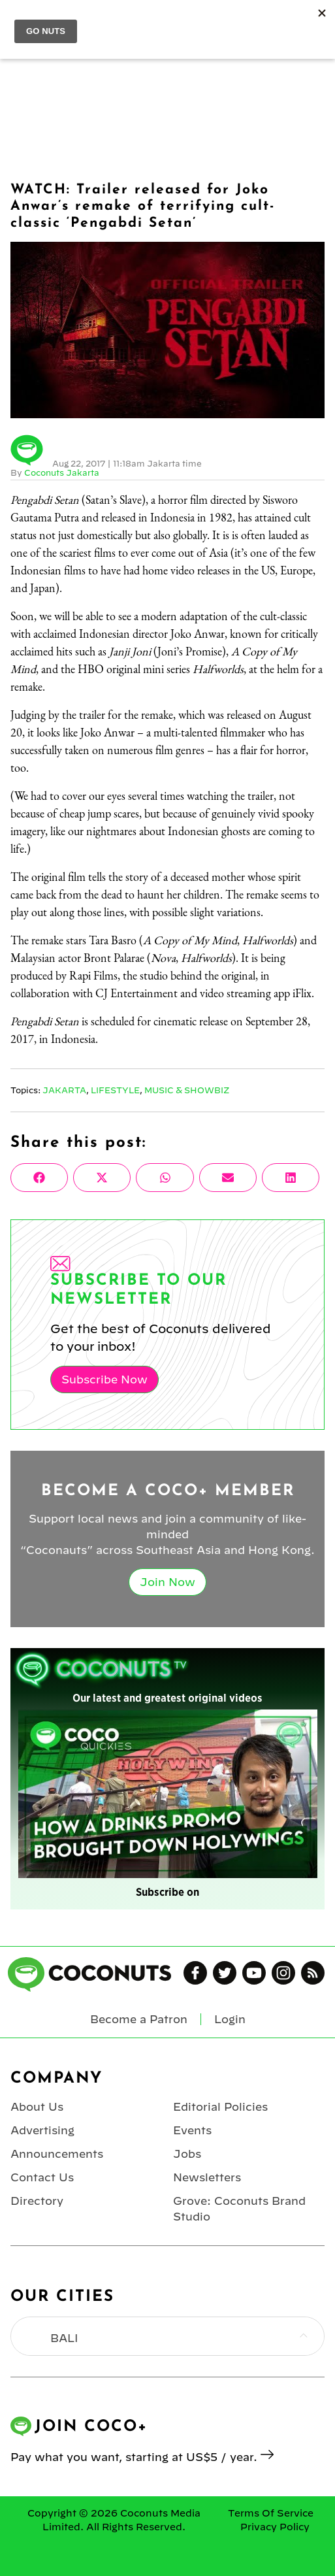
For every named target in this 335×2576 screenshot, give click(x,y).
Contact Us (42, 2177)
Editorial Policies (220, 2107)
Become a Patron (138, 2019)
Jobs (187, 2154)
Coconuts (180, 20)
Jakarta (64, 1090)
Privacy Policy (275, 2527)
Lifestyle (115, 1090)
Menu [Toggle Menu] (20, 20)
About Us (36, 2107)
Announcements (56, 2154)
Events (192, 2130)
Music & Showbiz (186, 1090)
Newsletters (207, 2177)
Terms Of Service (270, 2513)
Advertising (42, 2130)
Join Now (167, 1582)
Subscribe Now (104, 1379)
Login (317, 20)
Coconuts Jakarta (61, 472)
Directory (36, 2201)
